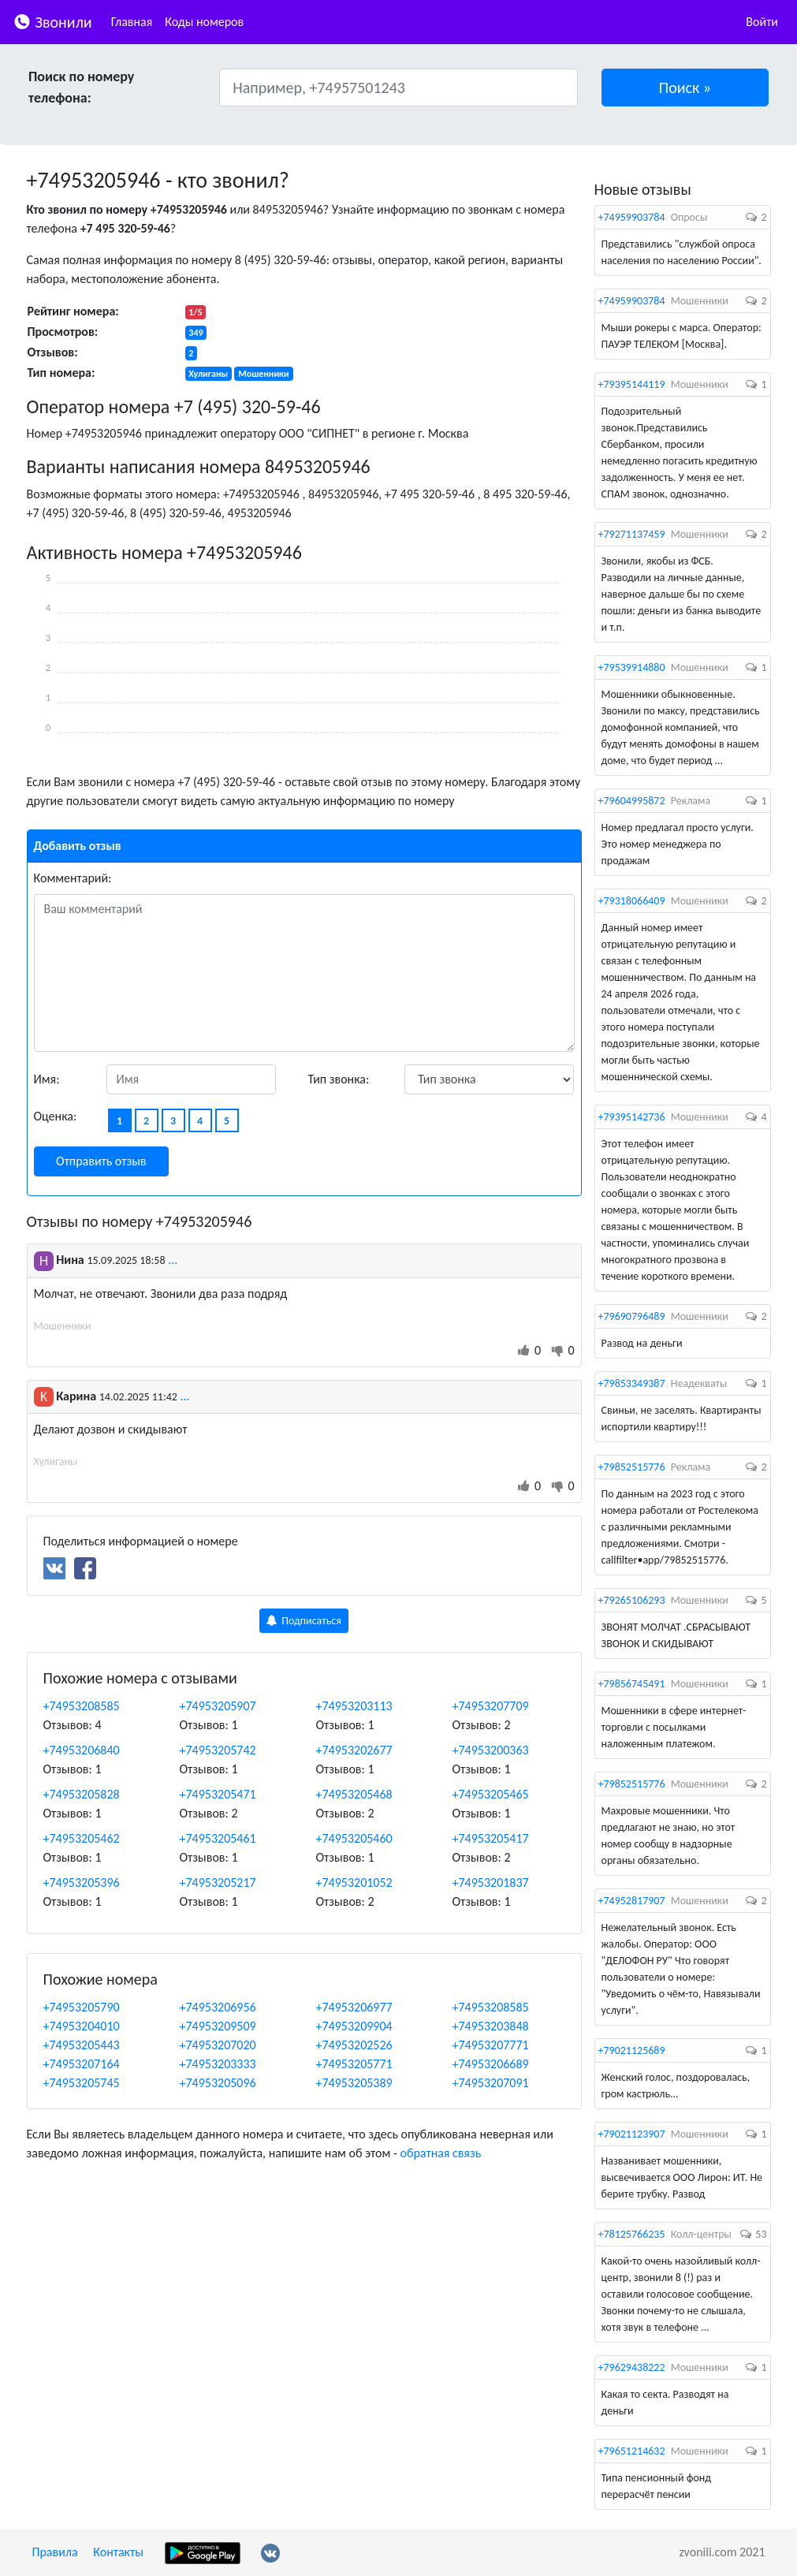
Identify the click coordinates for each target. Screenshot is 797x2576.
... (172, 1259)
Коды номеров (204, 21)
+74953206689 (491, 2063)
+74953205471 (218, 1794)
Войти (762, 21)
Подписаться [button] (303, 1620)
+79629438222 (631, 2367)
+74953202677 (354, 1750)
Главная (132, 21)
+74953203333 (218, 2063)
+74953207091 (491, 2082)
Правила (55, 2551)
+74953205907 (218, 1705)
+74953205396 (81, 1882)
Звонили (52, 21)
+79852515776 (631, 1467)
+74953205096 (218, 2082)
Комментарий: (73, 877)
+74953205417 (491, 1838)
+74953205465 (491, 1794)
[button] (685, 87)
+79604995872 (631, 800)
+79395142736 (631, 1117)
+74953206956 (218, 2007)
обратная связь (440, 2152)
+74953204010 (81, 2026)
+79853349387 (631, 1383)
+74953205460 (354, 1838)
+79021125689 (631, 2050)
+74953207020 (218, 2044)
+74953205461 (218, 1838)
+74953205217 (218, 1882)
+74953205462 (81, 1838)
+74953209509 (218, 2026)
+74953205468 (354, 1794)
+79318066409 (631, 901)
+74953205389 (354, 2082)
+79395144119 (631, 384)
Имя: (47, 1079)
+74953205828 (81, 1794)
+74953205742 (218, 1750)
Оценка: (55, 1116)
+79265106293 (631, 1600)
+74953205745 (81, 2082)
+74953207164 (81, 2063)
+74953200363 (491, 1750)
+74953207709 (491, 1705)
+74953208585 (81, 1705)
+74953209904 (354, 2026)
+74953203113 (354, 1705)
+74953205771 (354, 2063)
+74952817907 (631, 1900)
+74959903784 (631, 217)
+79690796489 (631, 1316)
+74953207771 (491, 2044)
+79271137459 (631, 534)
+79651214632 (631, 2451)
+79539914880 (631, 667)
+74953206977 (354, 2007)
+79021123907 (631, 2134)
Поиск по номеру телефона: (81, 87)
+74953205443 (81, 2044)
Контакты (118, 2551)
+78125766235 (631, 2234)
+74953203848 (491, 2026)
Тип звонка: (339, 1079)
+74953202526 (354, 2044)
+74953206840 (81, 1750)
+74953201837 (491, 1882)
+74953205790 (81, 2007)
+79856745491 (631, 1684)
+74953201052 (354, 1882)
